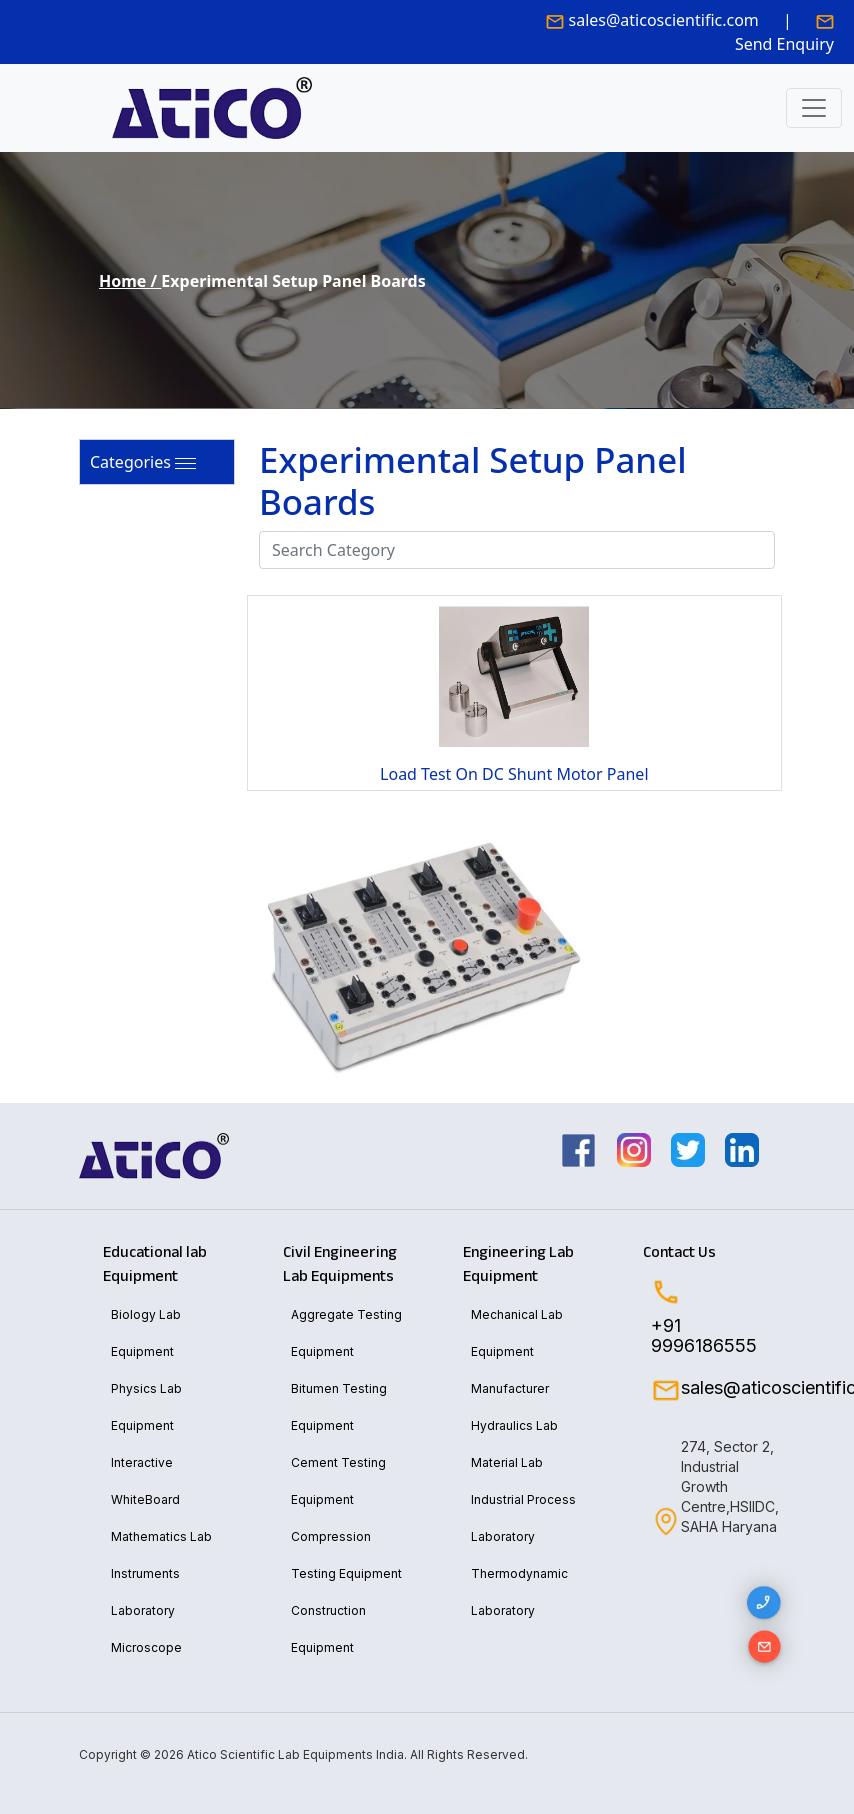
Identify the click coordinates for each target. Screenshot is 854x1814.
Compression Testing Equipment (346, 1555)
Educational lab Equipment (155, 1264)
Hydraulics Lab (514, 1425)
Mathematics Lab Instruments (161, 1555)
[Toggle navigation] (814, 108)
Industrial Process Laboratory (523, 1518)
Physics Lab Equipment (146, 1407)
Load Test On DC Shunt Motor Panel (514, 774)
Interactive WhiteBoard (145, 1481)
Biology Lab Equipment (146, 1333)
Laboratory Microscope (146, 1629)
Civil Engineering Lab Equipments (340, 1264)
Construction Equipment (328, 1629)
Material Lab (507, 1462)
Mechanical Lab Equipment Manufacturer (517, 1351)
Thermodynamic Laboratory (519, 1592)
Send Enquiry (784, 44)
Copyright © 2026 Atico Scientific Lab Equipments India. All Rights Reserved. (303, 1754)
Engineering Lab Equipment (518, 1264)
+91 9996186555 (704, 1336)
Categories (130, 462)
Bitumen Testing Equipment (339, 1407)
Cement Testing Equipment (338, 1481)
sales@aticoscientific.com (664, 20)
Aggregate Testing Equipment (346, 1333)
